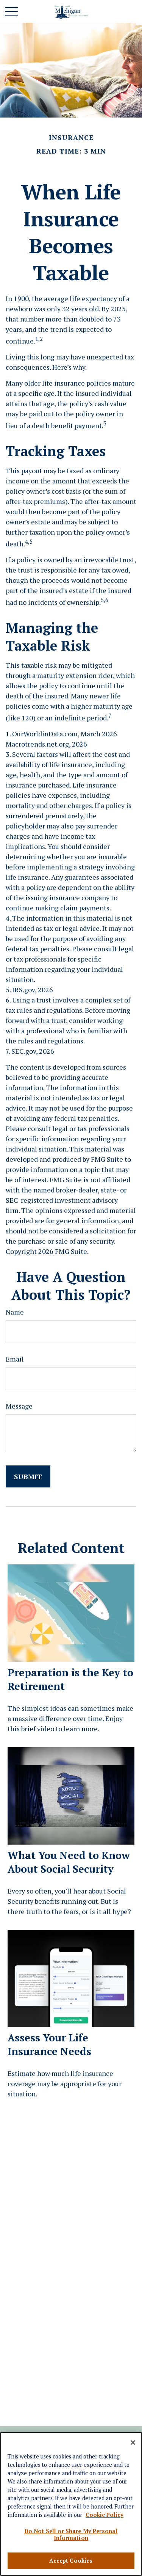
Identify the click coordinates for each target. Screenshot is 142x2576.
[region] (71, 2504)
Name (15, 1311)
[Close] (133, 2442)
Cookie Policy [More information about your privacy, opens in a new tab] (104, 2514)
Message (19, 1405)
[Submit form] (28, 1476)
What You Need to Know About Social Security (69, 1862)
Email (15, 1358)
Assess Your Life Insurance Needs (49, 2044)
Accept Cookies (70, 2560)
